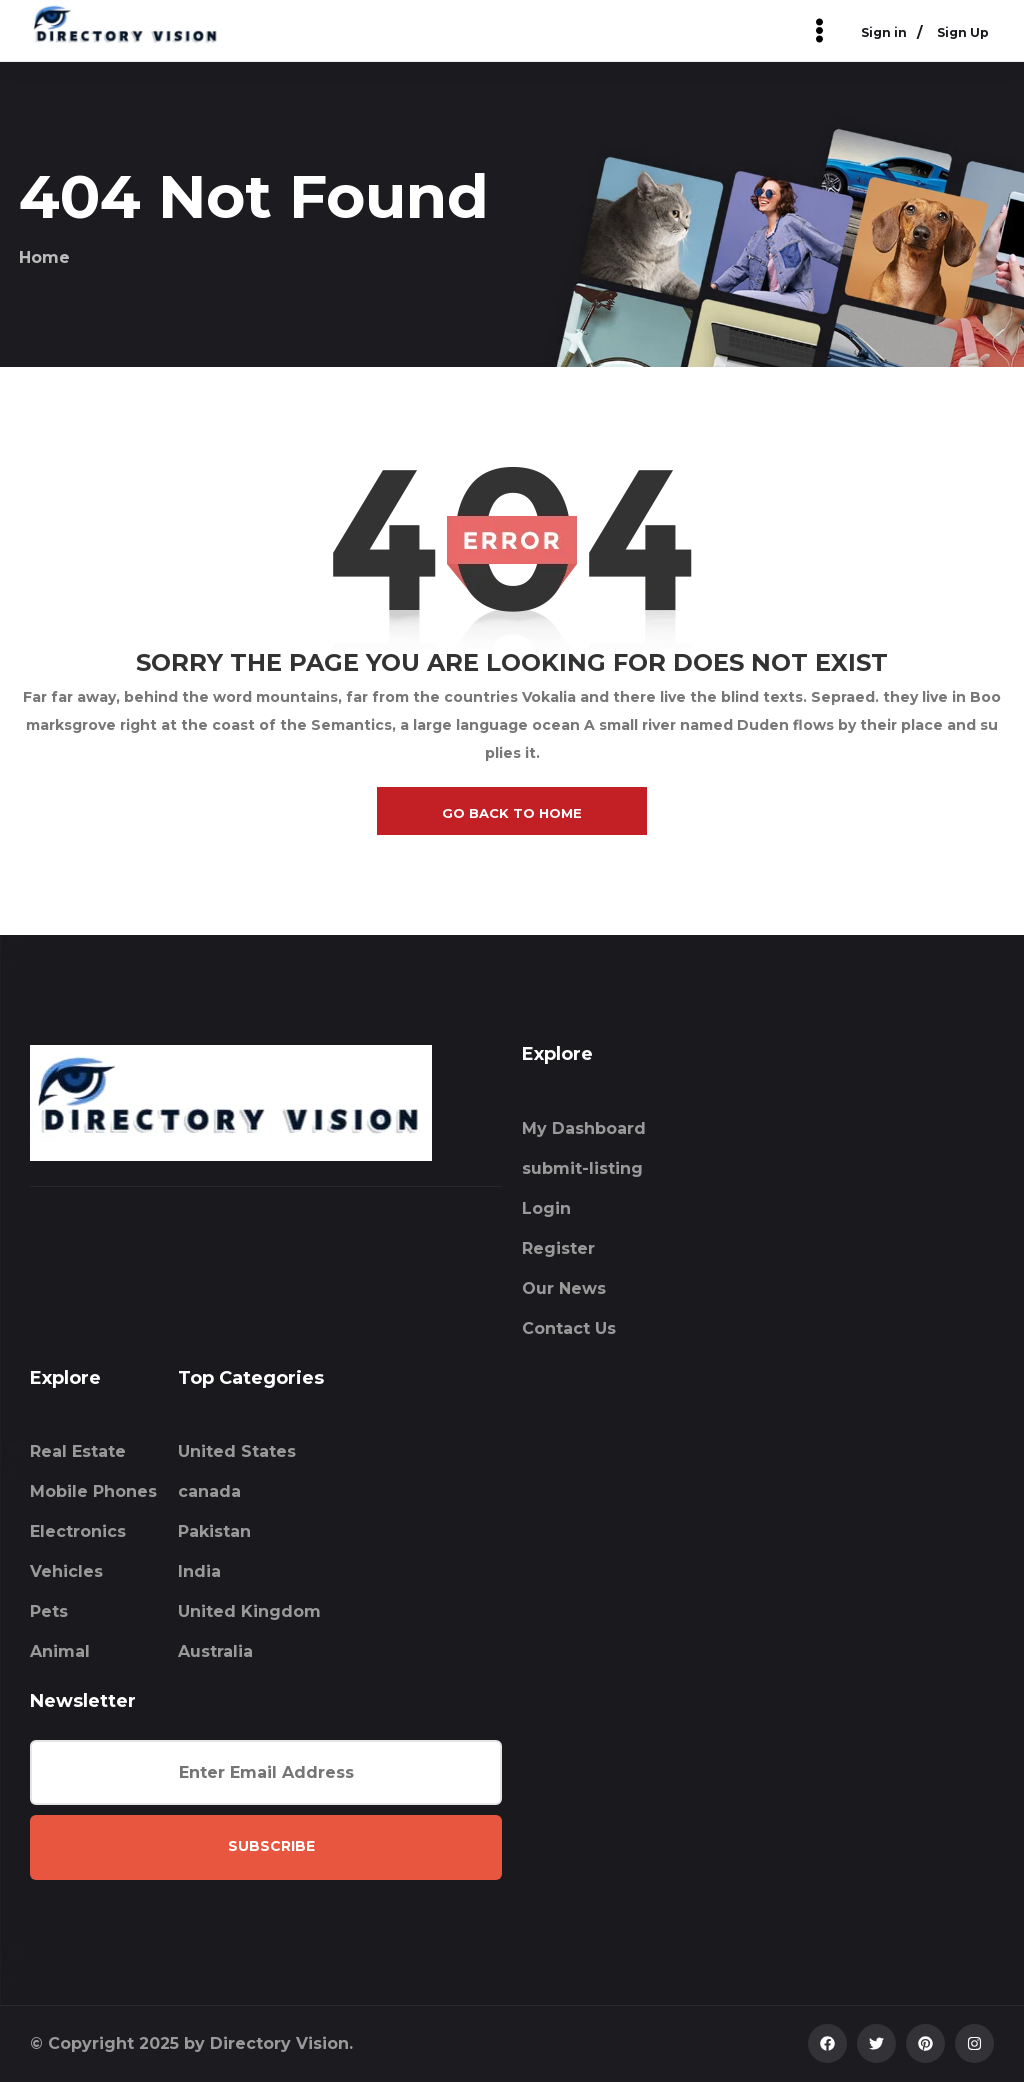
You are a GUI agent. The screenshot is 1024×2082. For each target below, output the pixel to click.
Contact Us (569, 1328)
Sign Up (963, 32)
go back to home (512, 813)
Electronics (78, 1531)
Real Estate (78, 1451)
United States (237, 1451)
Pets (49, 1611)
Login (546, 1208)
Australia (215, 1651)
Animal (60, 1651)
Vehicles (66, 1571)
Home (44, 257)
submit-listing (582, 1168)
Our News (564, 1288)
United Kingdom (249, 1611)
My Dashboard (584, 1128)
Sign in (884, 32)
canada (209, 1491)
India (199, 1571)
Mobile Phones (93, 1491)
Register (558, 1248)
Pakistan (214, 1531)
